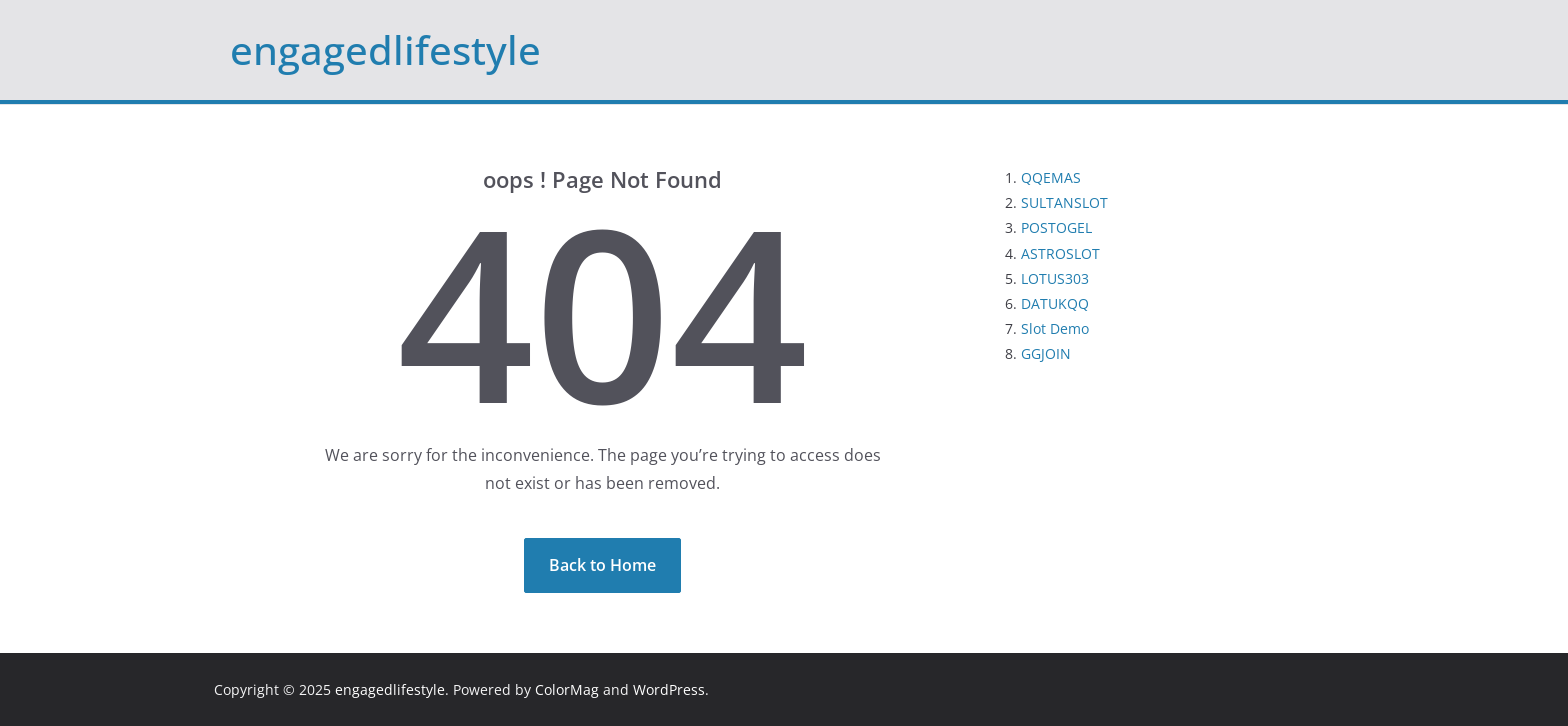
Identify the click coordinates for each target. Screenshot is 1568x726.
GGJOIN (1046, 353)
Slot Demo (1055, 328)
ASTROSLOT (1060, 253)
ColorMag (567, 689)
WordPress (669, 689)
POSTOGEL (1056, 227)
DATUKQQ (1055, 303)
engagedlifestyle (385, 49)
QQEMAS (1051, 177)
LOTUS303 (1055, 278)
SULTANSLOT (1064, 202)
